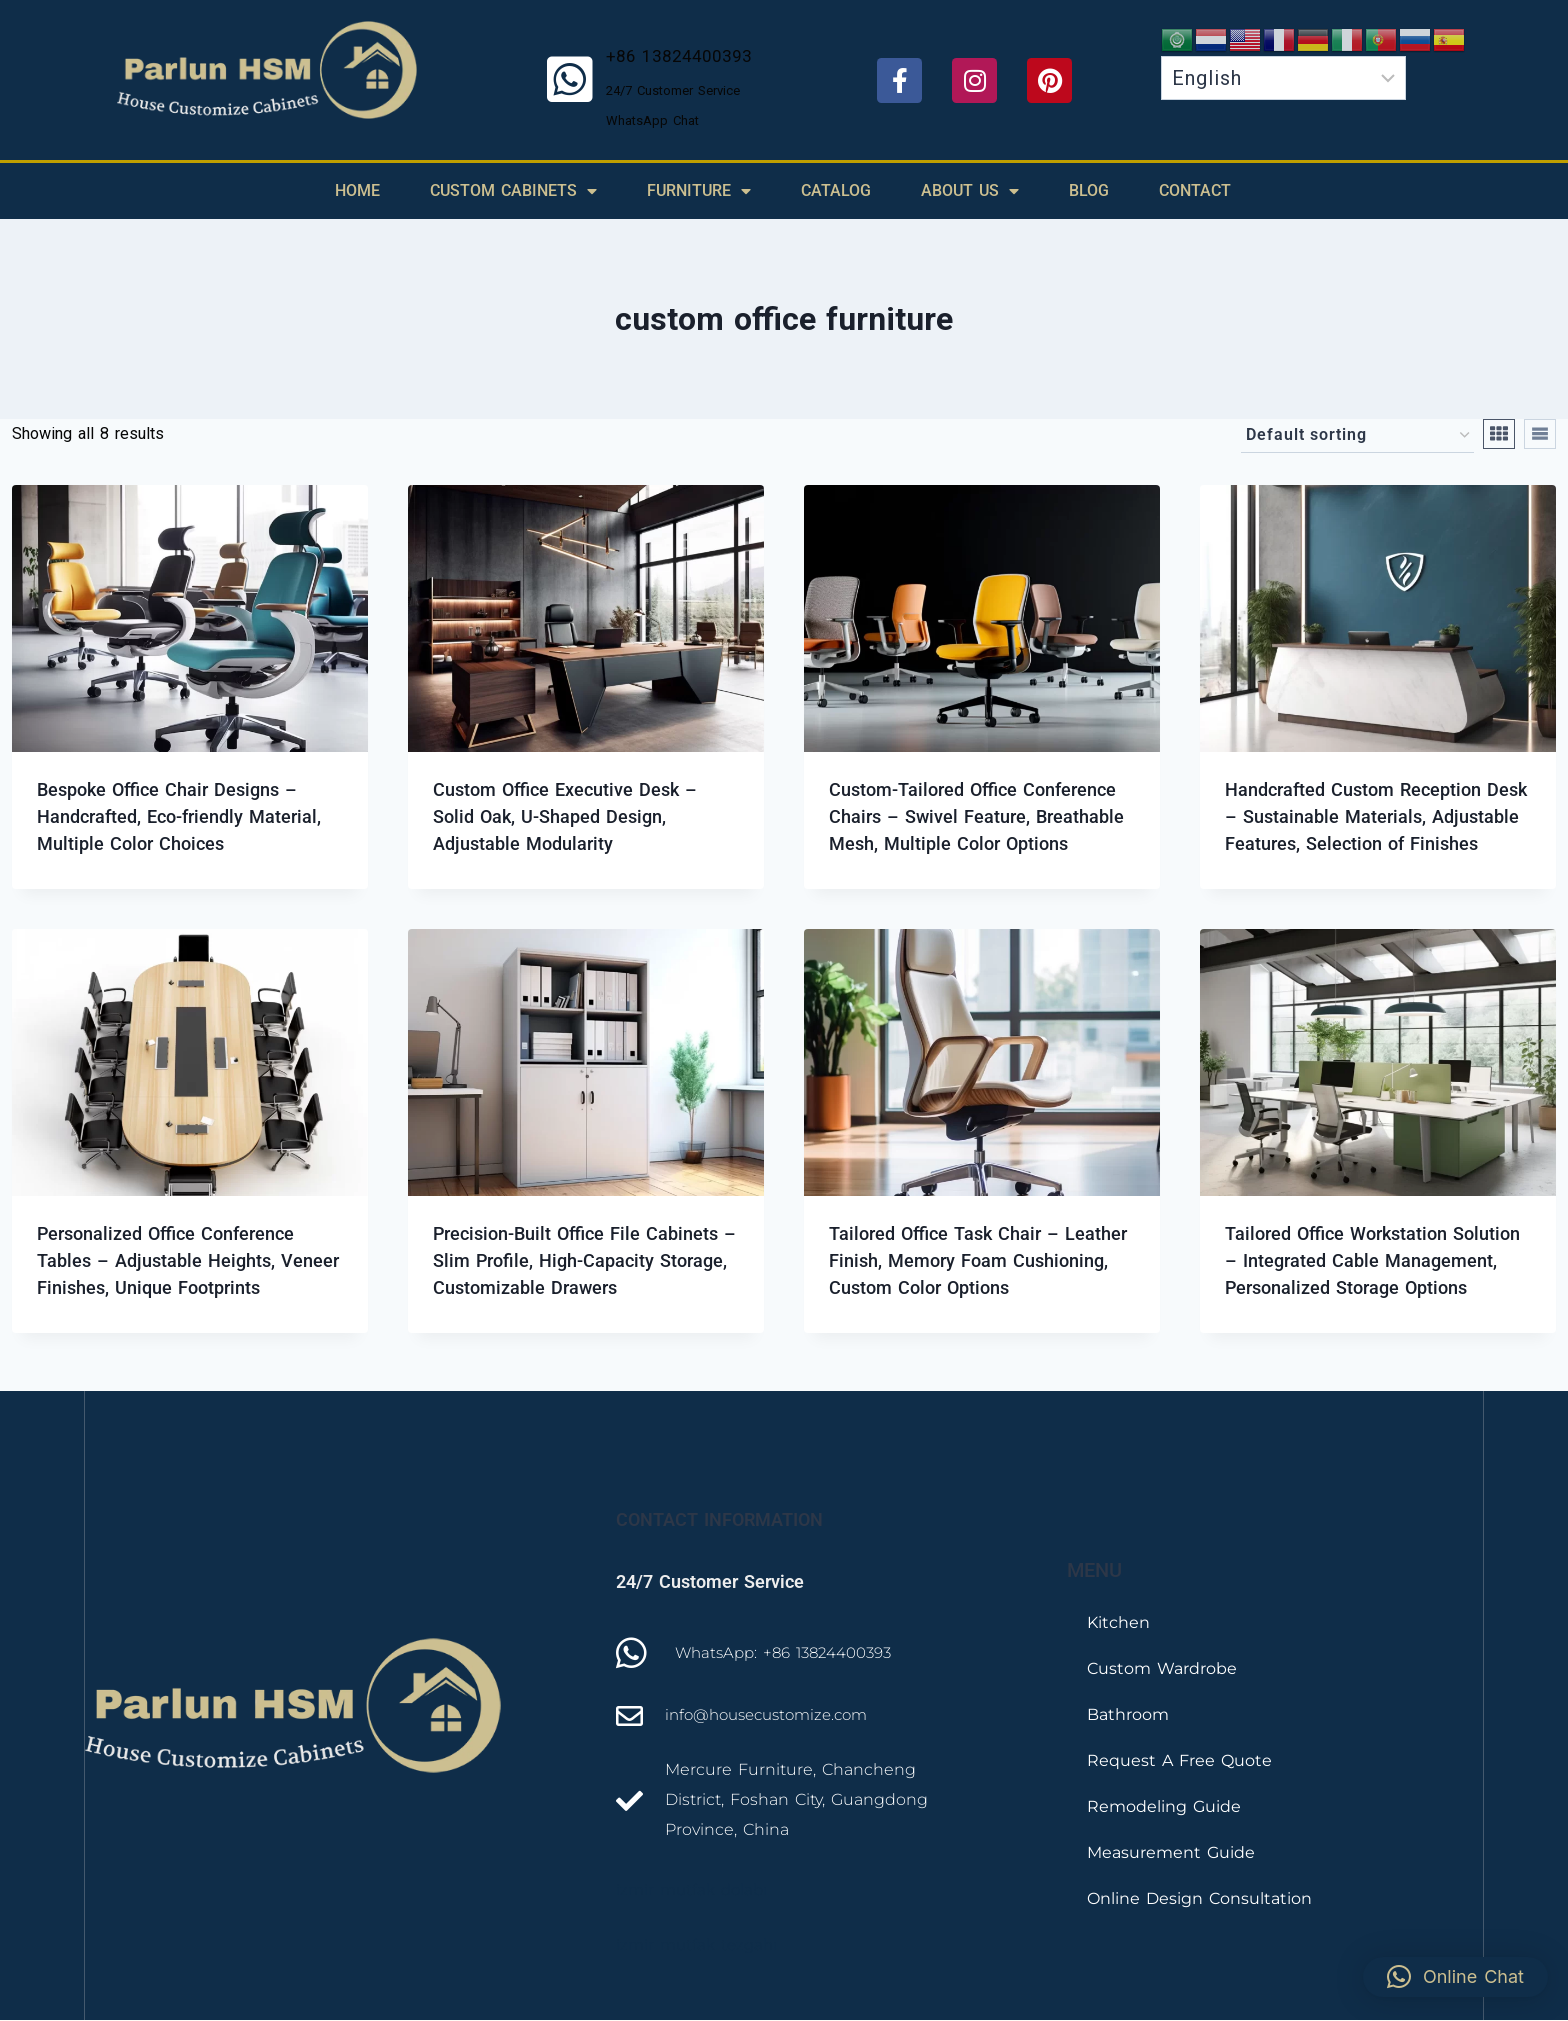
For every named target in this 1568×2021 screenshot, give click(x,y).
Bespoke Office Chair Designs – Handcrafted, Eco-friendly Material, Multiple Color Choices (179, 816)
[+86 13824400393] (570, 80)
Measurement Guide (1171, 1852)
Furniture (699, 191)
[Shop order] (1357, 436)
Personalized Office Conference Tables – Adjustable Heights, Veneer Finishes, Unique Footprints (188, 1260)
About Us (970, 191)
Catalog (836, 190)
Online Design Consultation (1199, 1898)
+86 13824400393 (679, 56)
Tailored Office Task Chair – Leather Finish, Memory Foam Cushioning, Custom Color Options (978, 1260)
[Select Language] (1283, 78)
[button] (1455, 1977)
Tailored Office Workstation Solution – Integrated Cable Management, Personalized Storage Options (1372, 1260)
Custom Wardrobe (1162, 1668)
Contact (1195, 190)
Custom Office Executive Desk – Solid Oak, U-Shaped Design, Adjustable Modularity (565, 816)
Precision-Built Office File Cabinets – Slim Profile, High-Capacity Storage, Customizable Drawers (584, 1260)
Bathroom (1128, 1714)
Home (357, 190)
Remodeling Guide (1164, 1806)
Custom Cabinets (513, 191)
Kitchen (1118, 1622)
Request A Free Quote (1179, 1760)
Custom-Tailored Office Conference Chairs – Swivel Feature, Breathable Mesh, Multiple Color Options (976, 816)
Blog (1089, 190)
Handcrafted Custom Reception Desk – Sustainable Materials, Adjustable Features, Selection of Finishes (1376, 816)
